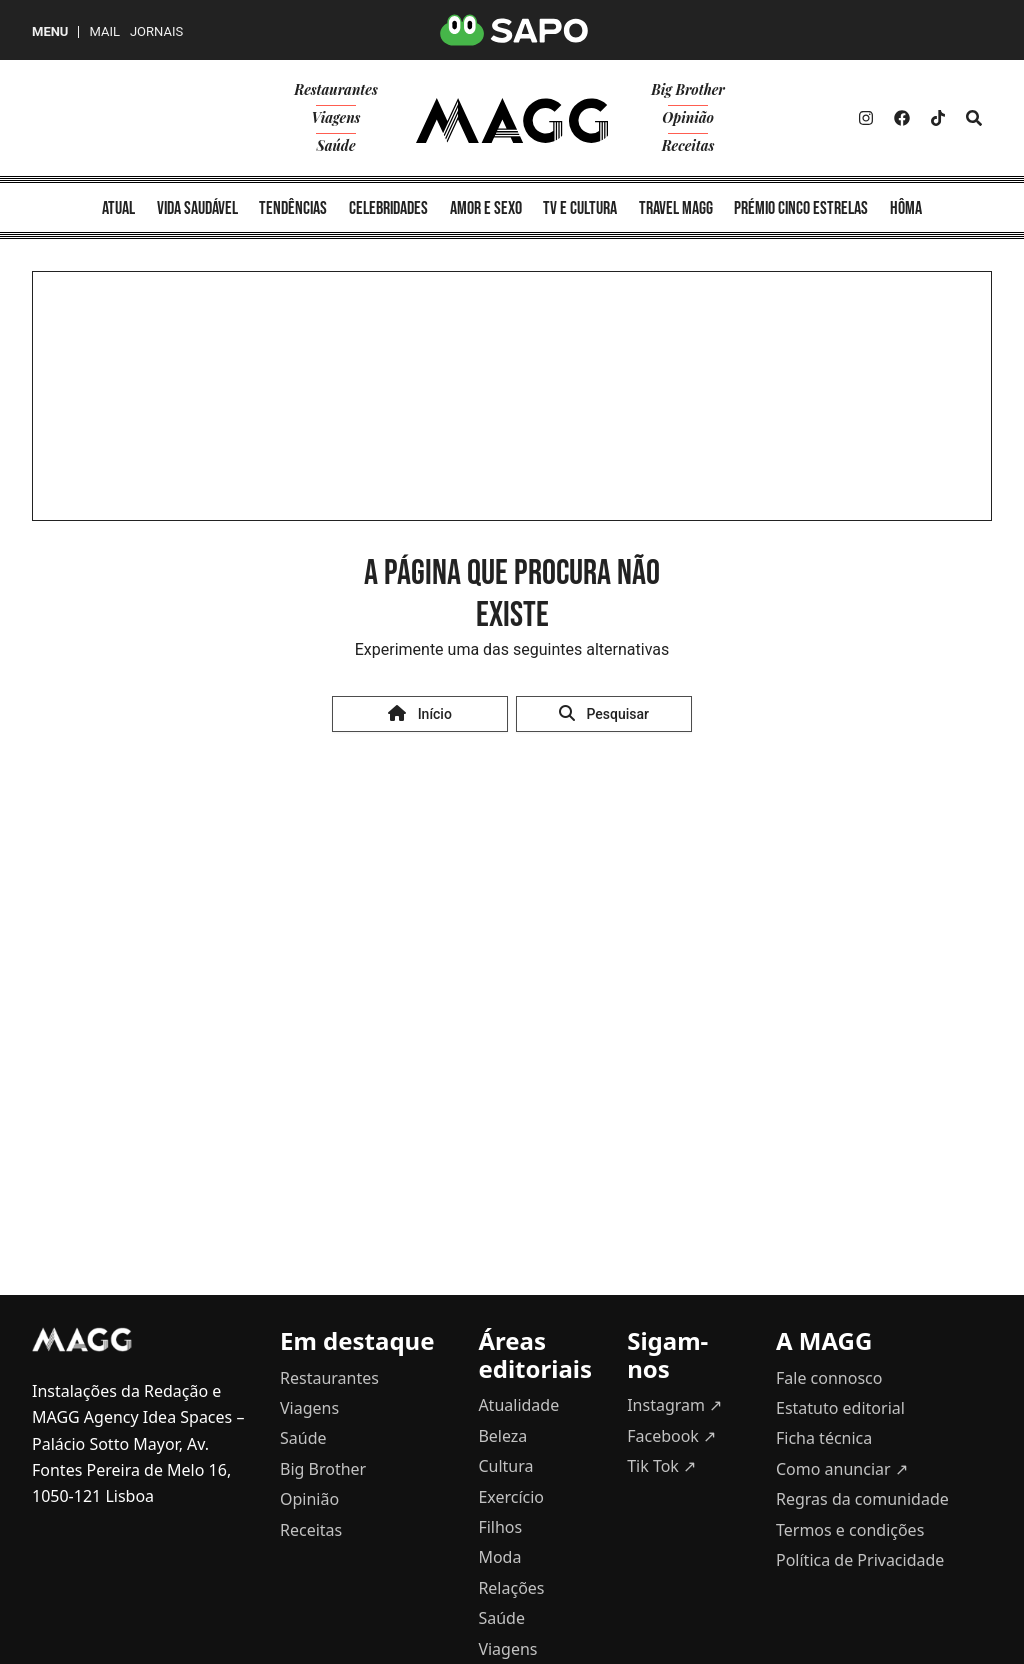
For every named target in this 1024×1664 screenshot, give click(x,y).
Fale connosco (829, 1378)
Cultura (505, 1466)
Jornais (156, 31)
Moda (499, 1557)
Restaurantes (336, 89)
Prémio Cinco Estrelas (801, 208)
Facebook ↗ (671, 1436)
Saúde (335, 145)
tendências (293, 208)
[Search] (974, 118)
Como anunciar (842, 1469)
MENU (50, 31)
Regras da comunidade (862, 1499)
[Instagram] (866, 118)
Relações (511, 1588)
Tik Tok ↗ (661, 1466)
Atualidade (518, 1405)
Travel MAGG (676, 208)
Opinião (688, 117)
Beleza (502, 1436)
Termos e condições (850, 1530)
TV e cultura (580, 208)
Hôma (906, 208)
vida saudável (197, 208)
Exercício (511, 1497)
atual (118, 208)
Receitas (688, 145)
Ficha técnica (824, 1438)
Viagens (336, 117)
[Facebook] (902, 118)
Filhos (500, 1527)
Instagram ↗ (674, 1405)
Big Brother (688, 89)
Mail (104, 31)
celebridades (388, 208)
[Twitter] (938, 118)
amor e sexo (486, 208)
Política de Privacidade (860, 1560)
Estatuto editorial (840, 1408)
